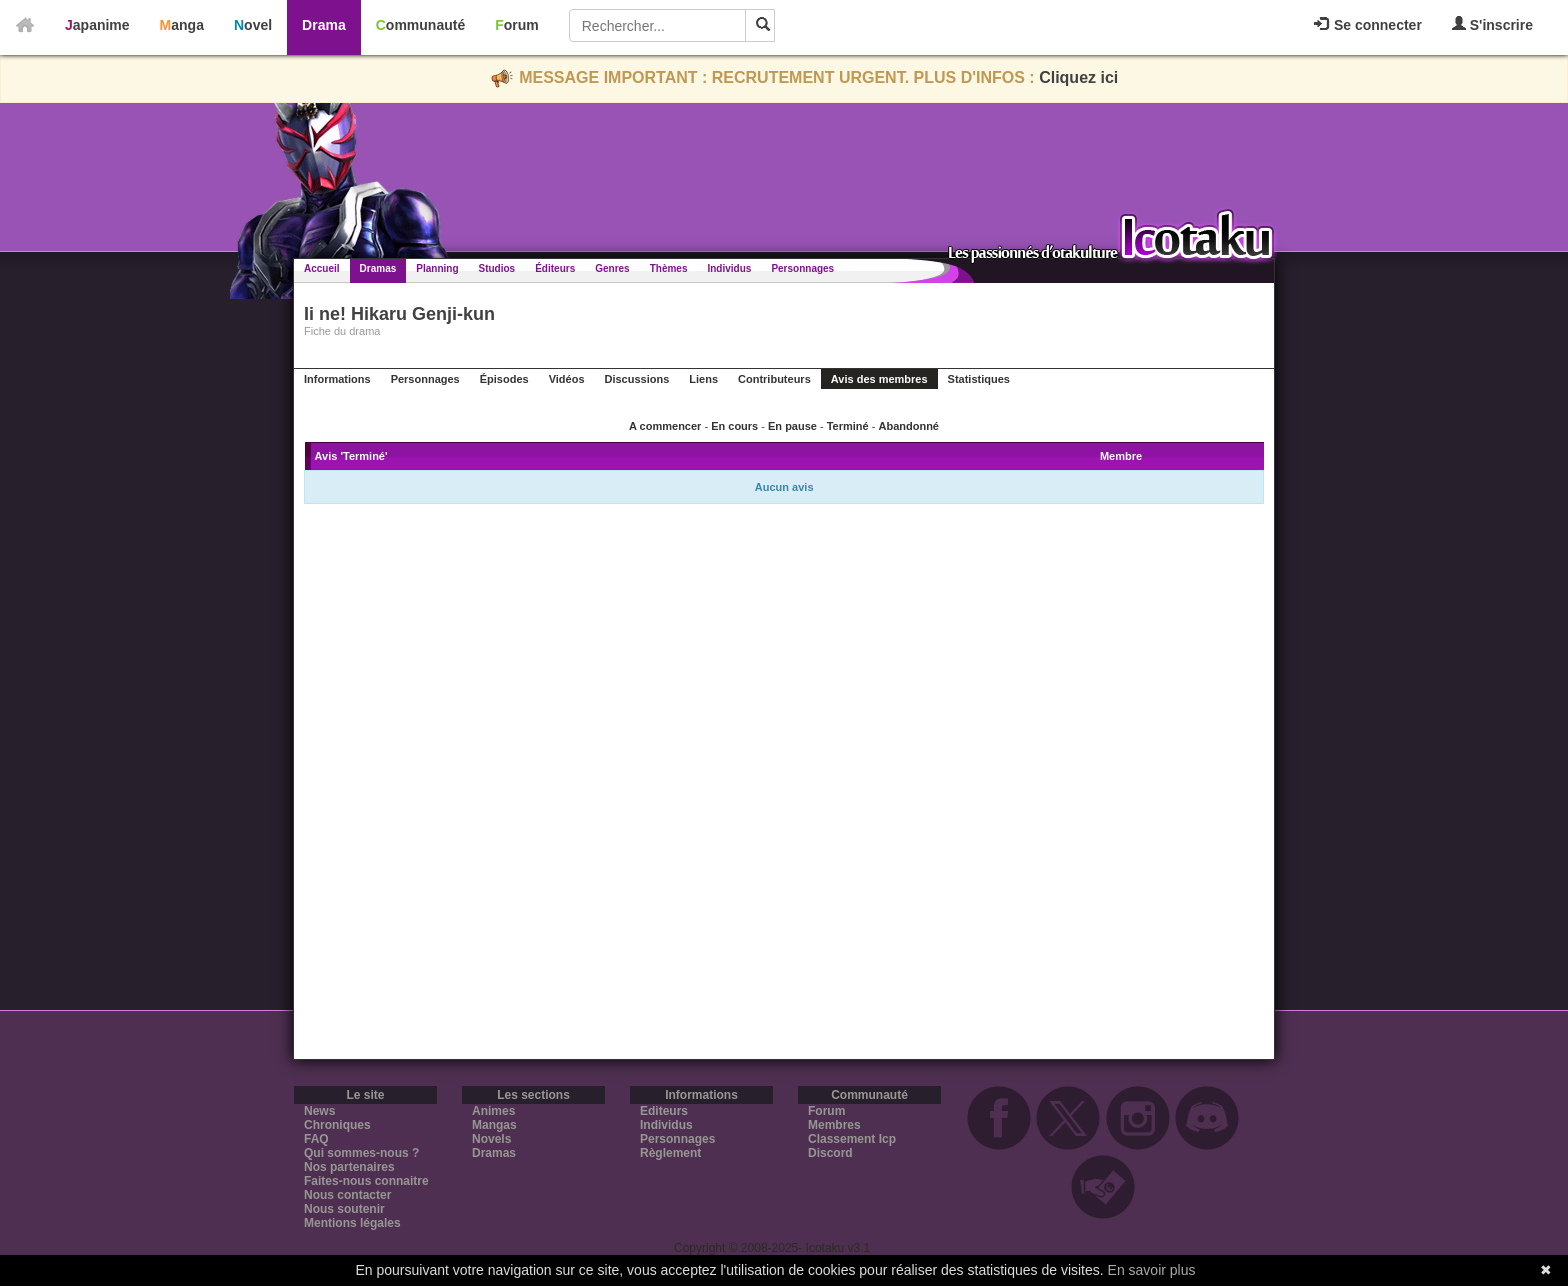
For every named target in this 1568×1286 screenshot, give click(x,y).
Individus (729, 268)
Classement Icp (852, 1139)
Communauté (420, 25)
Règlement (670, 1153)
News (319, 1111)
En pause (792, 426)
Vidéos (567, 379)
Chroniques (337, 1125)
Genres (612, 268)
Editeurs (664, 1111)
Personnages (802, 268)
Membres (834, 1125)
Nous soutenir (344, 1209)
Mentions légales (352, 1223)
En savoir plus (1152, 1270)
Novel (253, 25)
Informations (337, 379)
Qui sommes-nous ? (361, 1153)
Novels (491, 1139)
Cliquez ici (1078, 77)
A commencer (665, 426)
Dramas (378, 268)
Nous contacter (347, 1195)
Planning (437, 268)
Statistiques (979, 379)
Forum (517, 25)
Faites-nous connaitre (366, 1181)
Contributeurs (774, 379)
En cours (734, 426)
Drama (324, 25)
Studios (497, 268)
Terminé (848, 426)
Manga (182, 25)
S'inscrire (1492, 24)
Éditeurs (555, 268)
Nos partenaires (349, 1167)
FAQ (316, 1139)
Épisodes (504, 379)
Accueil (322, 268)
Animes (493, 1111)
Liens (703, 379)
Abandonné (908, 426)
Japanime (97, 25)
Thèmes (669, 268)
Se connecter (1368, 25)
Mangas (494, 1125)
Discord (830, 1153)
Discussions (637, 379)
